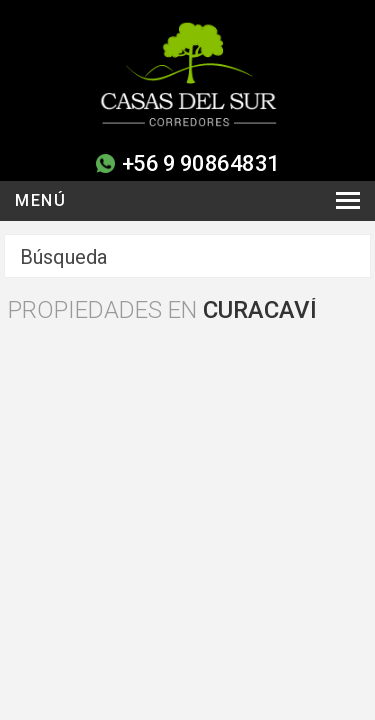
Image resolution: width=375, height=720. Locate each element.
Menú (40, 200)
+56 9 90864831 (201, 163)
